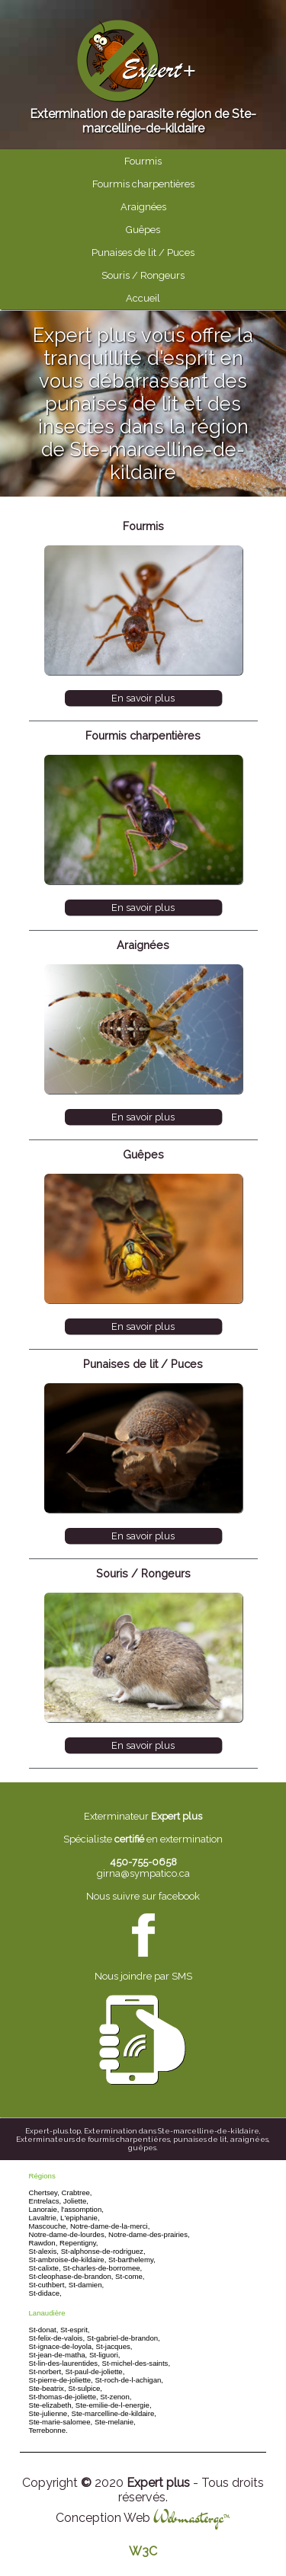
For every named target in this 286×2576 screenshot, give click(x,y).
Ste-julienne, (49, 2413)
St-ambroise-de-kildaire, (68, 2259)
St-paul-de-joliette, (95, 2371)
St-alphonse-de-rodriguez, (103, 2251)
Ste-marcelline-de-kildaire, (114, 2413)
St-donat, (44, 2329)
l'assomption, (82, 2209)
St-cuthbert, (48, 2284)
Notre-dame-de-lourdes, (68, 2234)
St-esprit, (74, 2329)
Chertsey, (44, 2192)
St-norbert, (46, 2371)
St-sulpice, (85, 2388)
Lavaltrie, (44, 2217)
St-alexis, (44, 2251)
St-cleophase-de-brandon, (71, 2276)
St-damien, (86, 2284)
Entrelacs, (45, 2201)
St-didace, (45, 2293)
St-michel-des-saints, (136, 2363)
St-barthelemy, (132, 2259)
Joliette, (75, 2201)
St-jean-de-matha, (58, 2355)
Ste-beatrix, (47, 2388)
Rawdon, (43, 2243)
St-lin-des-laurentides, (64, 2363)
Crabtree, (77, 2192)
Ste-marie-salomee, (61, 2422)
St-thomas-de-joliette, (63, 2396)
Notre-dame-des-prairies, (149, 2234)
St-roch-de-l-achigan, (129, 2380)
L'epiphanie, (79, 2217)
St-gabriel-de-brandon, (123, 2338)
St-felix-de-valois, (57, 2338)
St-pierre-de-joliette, (61, 2380)
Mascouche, (49, 2226)
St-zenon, (115, 2396)
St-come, (129, 2276)
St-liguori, (105, 2355)
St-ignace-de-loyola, (61, 2346)
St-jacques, (114, 2346)
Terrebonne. (48, 2430)
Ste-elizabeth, (51, 2405)
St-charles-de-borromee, (102, 2268)
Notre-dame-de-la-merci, (110, 2226)
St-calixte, (45, 2268)
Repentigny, (78, 2243)
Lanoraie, (44, 2209)
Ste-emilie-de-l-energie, (114, 2405)
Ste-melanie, (115, 2422)
